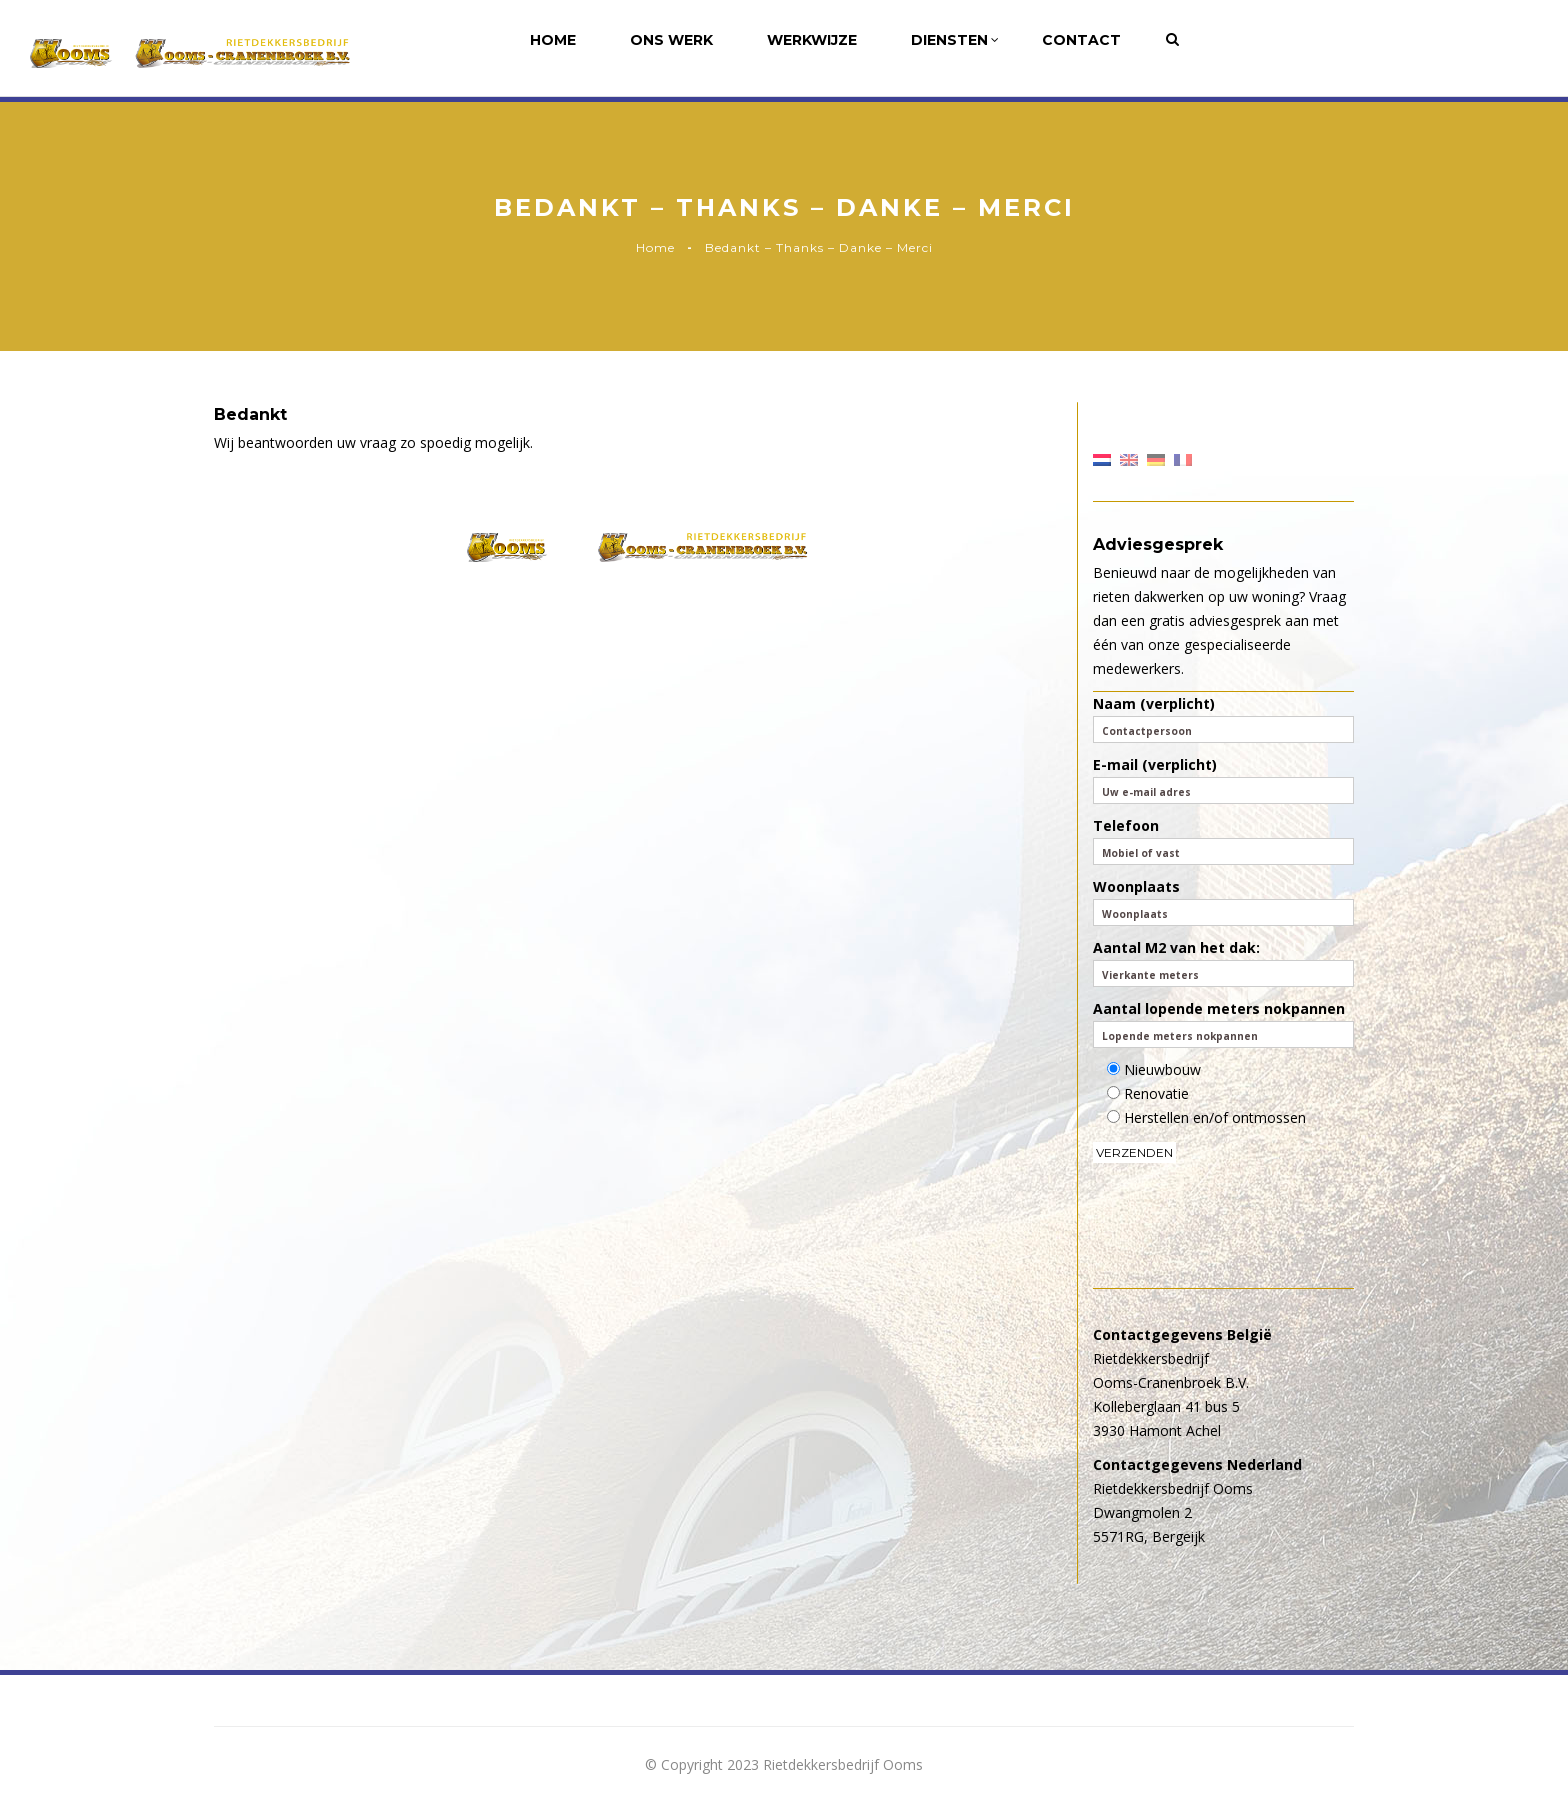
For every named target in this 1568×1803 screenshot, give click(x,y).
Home (553, 40)
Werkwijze (812, 40)
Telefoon (1224, 840)
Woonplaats (1224, 901)
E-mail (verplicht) (1224, 779)
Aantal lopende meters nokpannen (1224, 1023)
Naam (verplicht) (1224, 718)
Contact (1081, 40)
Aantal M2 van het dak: (1224, 962)
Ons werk (671, 40)
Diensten (955, 40)
